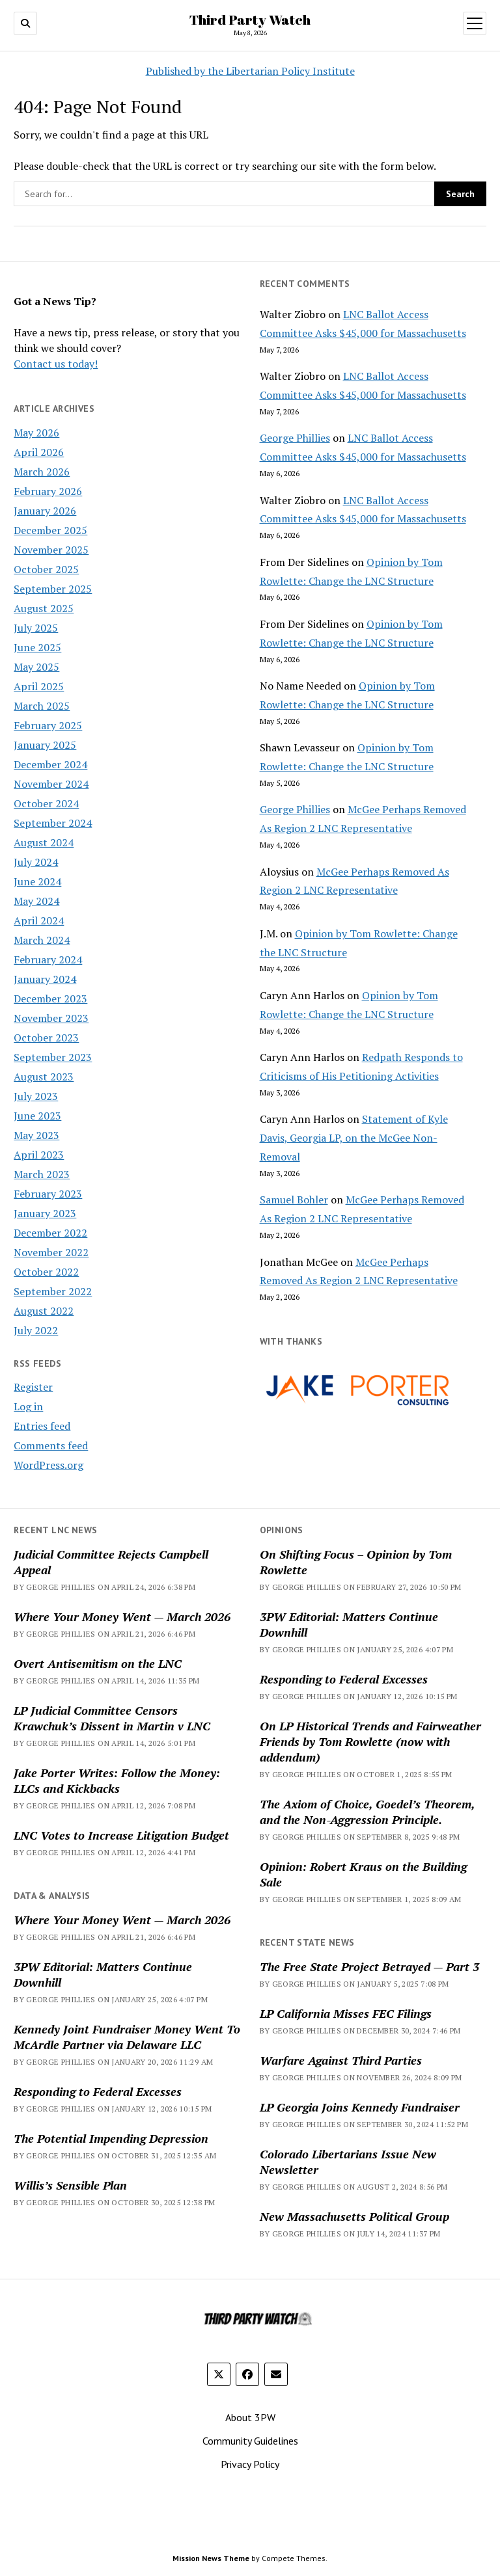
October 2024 (46, 803)
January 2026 (45, 510)
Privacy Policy (250, 2464)
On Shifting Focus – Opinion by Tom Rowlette (356, 1561)
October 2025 (46, 569)
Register (33, 1387)
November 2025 (51, 550)
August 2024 (44, 842)
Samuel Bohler (294, 1199)
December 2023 (50, 998)
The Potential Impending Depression (111, 2138)
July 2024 (36, 862)
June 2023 (37, 1115)
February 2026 (48, 491)
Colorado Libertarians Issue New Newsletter (348, 2161)
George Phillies (295, 438)
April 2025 (39, 686)
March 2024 (42, 940)
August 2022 (44, 1311)
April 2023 (39, 1154)
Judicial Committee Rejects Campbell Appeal (111, 1561)
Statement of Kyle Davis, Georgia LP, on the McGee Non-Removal (354, 1138)
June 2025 (37, 647)
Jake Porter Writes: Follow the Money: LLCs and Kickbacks (117, 1780)
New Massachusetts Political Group (354, 2216)
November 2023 (51, 1018)
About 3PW (250, 2417)
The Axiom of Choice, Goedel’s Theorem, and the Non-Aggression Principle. (367, 1811)
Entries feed (42, 1426)
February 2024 (48, 959)
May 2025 (36, 667)
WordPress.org (48, 1465)
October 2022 (46, 1272)
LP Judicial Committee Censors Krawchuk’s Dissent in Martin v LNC (112, 1718)
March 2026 (42, 471)
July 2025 (36, 628)
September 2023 (53, 1057)
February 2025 (48, 725)
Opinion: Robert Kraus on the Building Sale (363, 1874)
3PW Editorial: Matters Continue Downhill (349, 1624)
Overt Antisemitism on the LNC (98, 1663)
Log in (28, 1406)
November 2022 (51, 1252)
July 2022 (36, 1330)
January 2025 (45, 745)
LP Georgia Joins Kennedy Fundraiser (360, 2107)
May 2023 (36, 1135)
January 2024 (45, 979)
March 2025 (42, 706)
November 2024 (51, 784)
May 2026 (36, 432)
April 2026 (39, 452)
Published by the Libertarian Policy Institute (250, 71)
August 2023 (44, 1076)
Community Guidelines (250, 2440)
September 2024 (53, 823)
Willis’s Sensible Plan (70, 2185)
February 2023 (48, 1194)
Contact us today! (56, 363)
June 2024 (37, 881)
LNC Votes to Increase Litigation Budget (121, 1835)
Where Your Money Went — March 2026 (122, 1616)
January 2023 (45, 1213)
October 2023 (46, 1037)
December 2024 (50, 764)
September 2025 (53, 589)
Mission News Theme (211, 2558)
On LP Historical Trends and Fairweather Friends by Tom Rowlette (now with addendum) (370, 1741)
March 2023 (42, 1174)
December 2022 (50, 1233)
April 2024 (39, 920)
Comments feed (51, 1445)
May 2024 (36, 901)
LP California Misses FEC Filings (346, 2013)
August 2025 (44, 608)
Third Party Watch (250, 19)
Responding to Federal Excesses (344, 1679)
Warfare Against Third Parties (341, 2060)
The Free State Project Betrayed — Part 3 (369, 1966)
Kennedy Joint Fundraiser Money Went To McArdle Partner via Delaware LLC (127, 2036)
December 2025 (50, 530)
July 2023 (36, 1096)
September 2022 (53, 1291)
